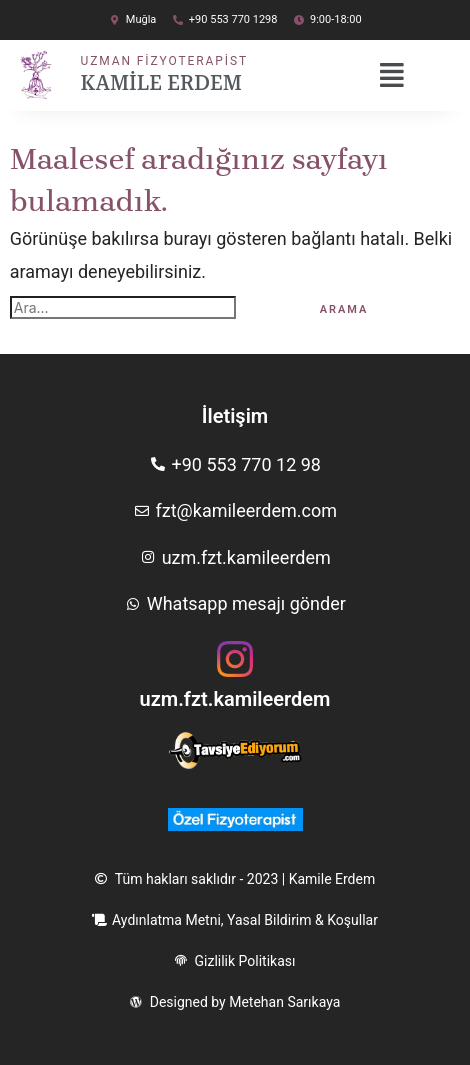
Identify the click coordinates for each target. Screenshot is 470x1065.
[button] (399, 76)
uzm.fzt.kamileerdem (235, 699)
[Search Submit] (265, 308)
